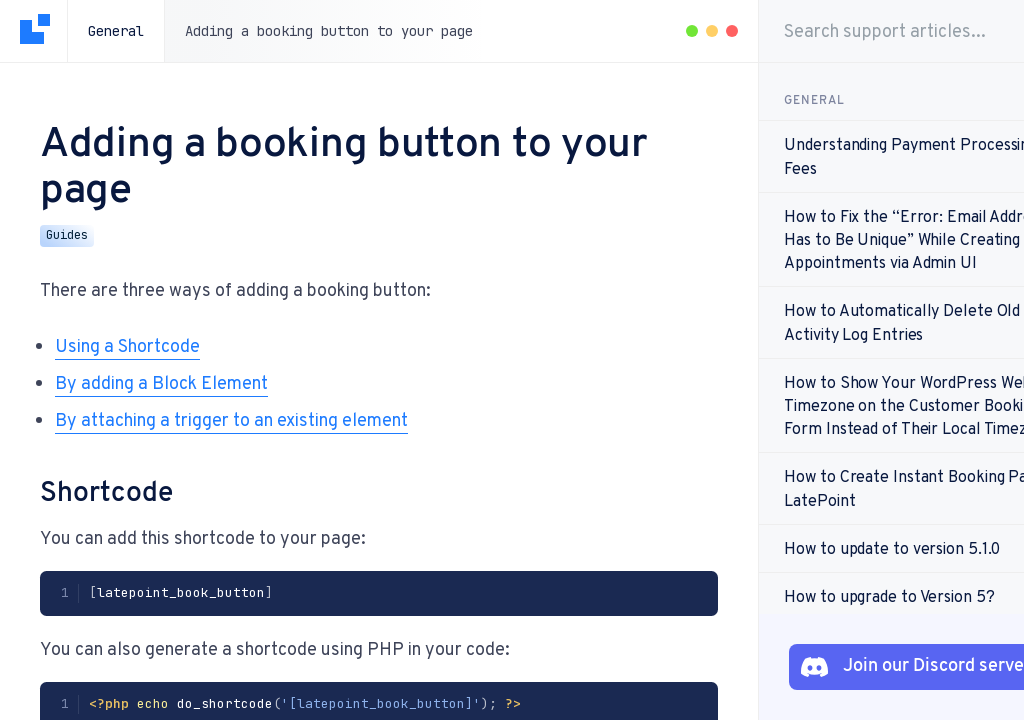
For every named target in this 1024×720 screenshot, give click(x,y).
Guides (67, 235)
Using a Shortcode (127, 345)
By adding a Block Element (161, 382)
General (116, 31)
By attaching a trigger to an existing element (231, 419)
